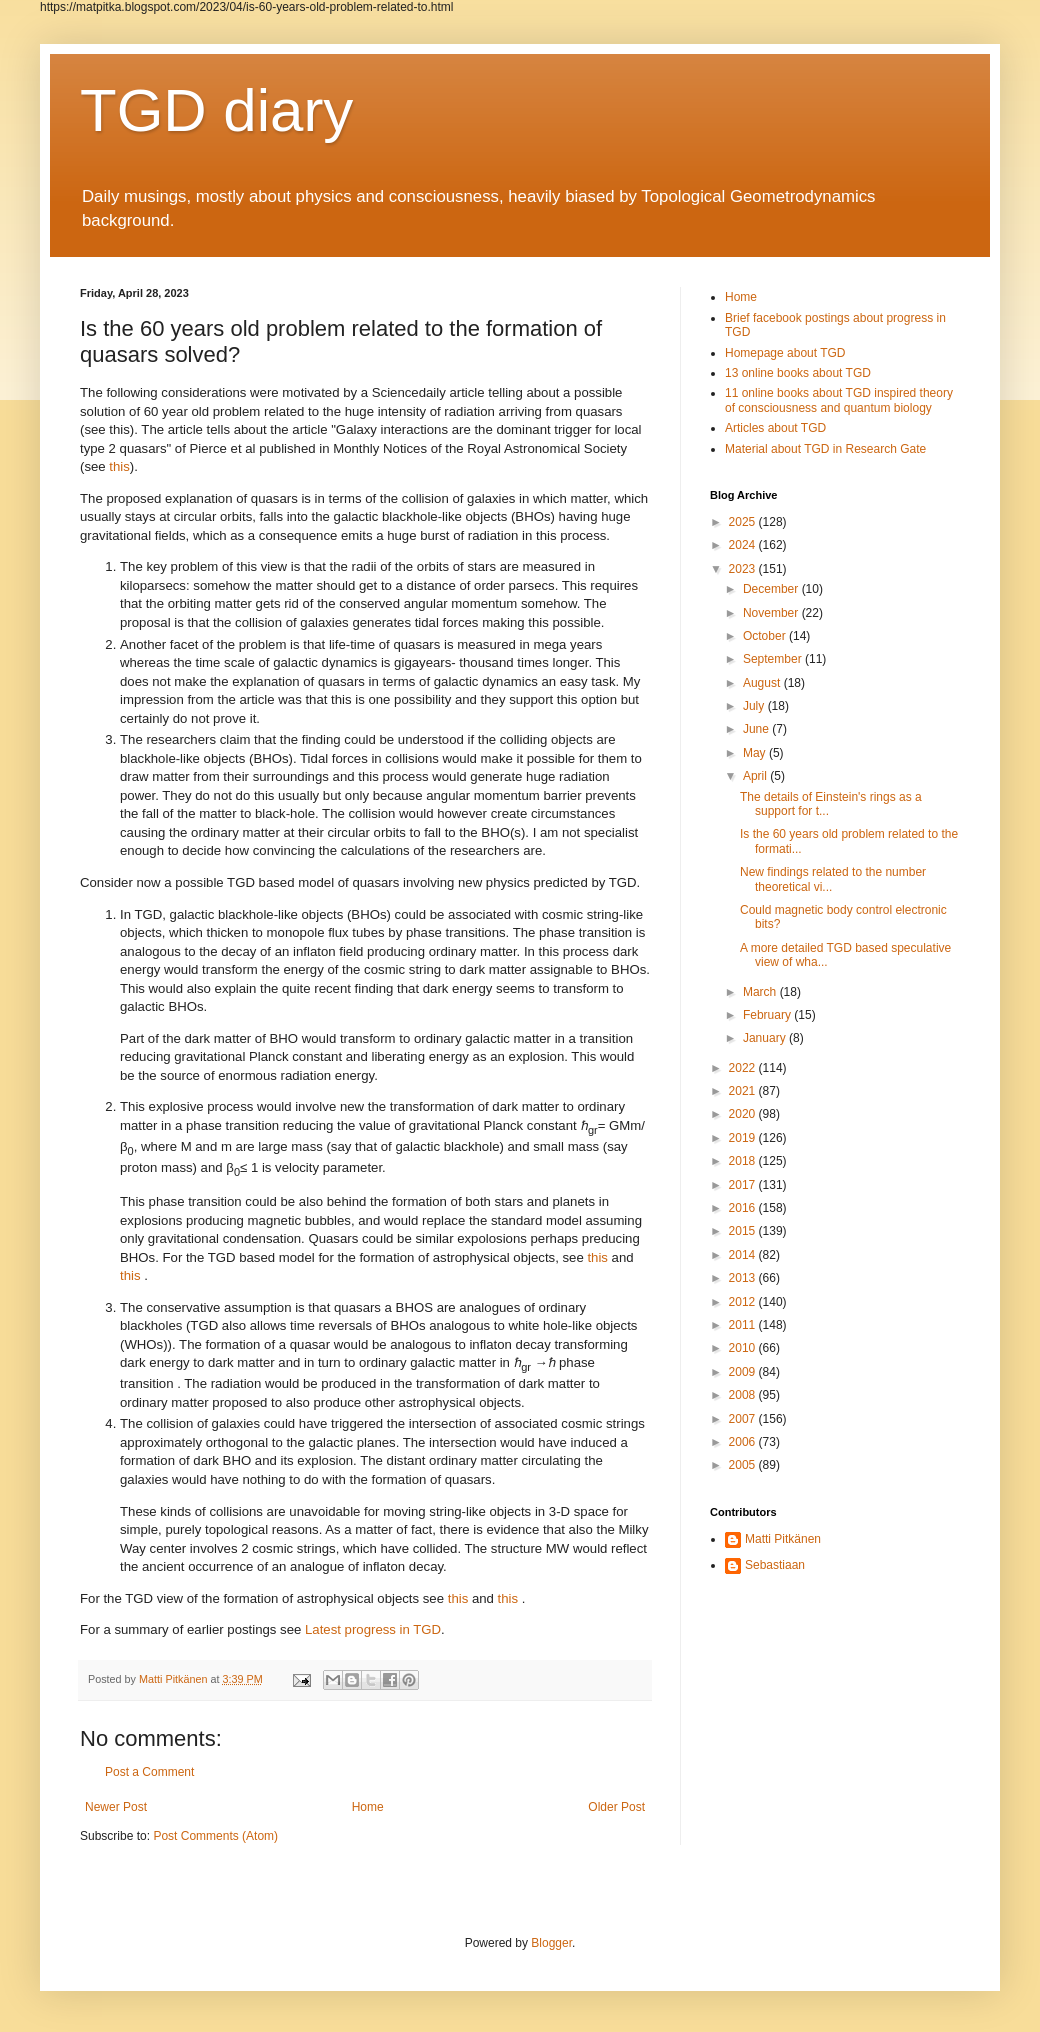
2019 (744, 1138)
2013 (744, 1278)
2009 (744, 1372)
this (119, 429)
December (772, 589)
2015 (744, 1231)
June (757, 729)
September (774, 659)
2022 (744, 1068)
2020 (744, 1114)
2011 (744, 1325)
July (755, 706)
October (766, 636)
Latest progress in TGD (373, 1629)
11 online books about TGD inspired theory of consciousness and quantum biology (839, 400)
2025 (744, 522)
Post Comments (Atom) (215, 1836)
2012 (744, 1302)
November (772, 613)
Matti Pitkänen (783, 1539)
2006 (744, 1442)
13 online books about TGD (798, 373)
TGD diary (216, 110)
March (761, 992)
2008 (744, 1395)
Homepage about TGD (785, 353)
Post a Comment (149, 1772)
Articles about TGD (775, 428)
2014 (744, 1255)
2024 (744, 545)
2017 (744, 1185)
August (763, 683)
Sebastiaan (775, 1565)
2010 (744, 1348)
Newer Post (116, 1807)
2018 (744, 1161)
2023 (744, 569)
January (766, 1038)
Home (368, 1807)
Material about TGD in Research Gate (825, 449)
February (768, 1015)
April (756, 776)
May (756, 753)
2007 (744, 1419)
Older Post (616, 1807)
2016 (744, 1208)
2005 (744, 1465)
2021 (744, 1091)
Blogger (551, 1943)
